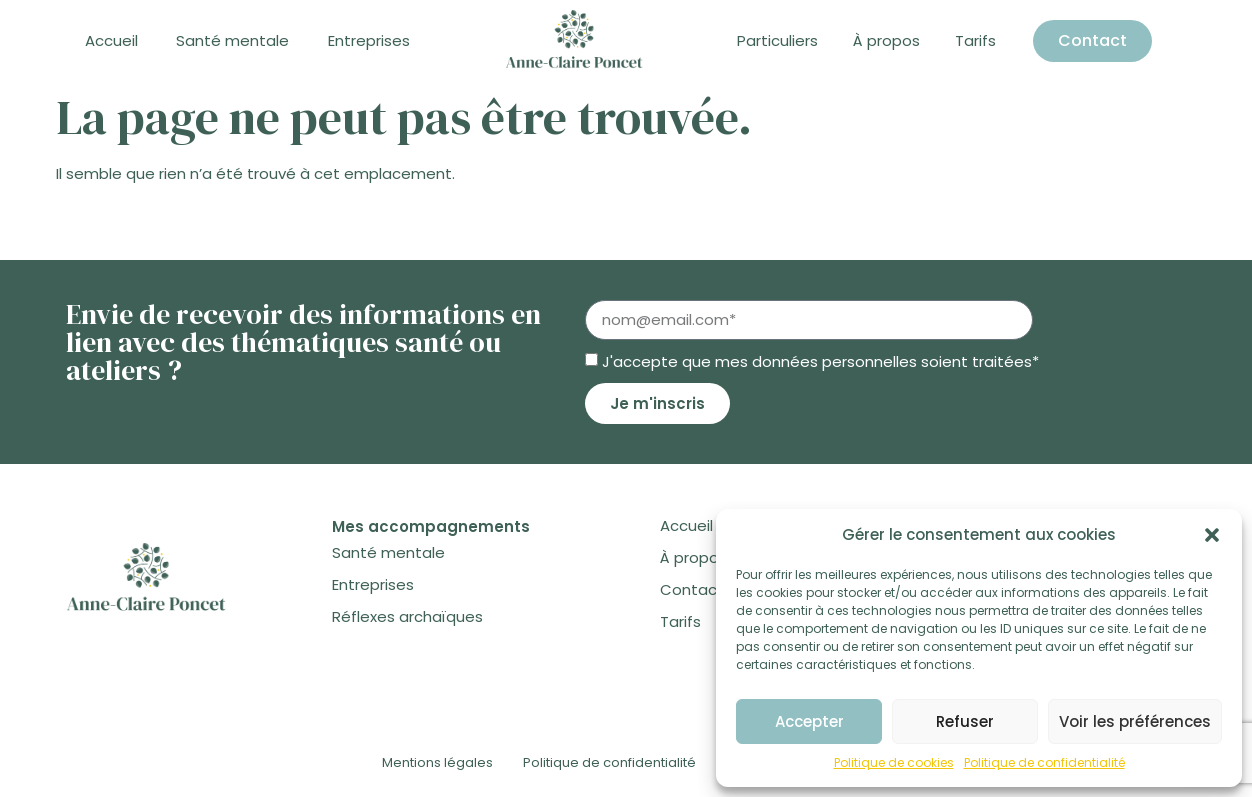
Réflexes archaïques (407, 616)
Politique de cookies (894, 762)
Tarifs (975, 40)
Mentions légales (437, 762)
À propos (886, 40)
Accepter (809, 721)
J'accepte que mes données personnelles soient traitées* (820, 361)
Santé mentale (232, 40)
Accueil (111, 40)
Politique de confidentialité (1044, 762)
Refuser (965, 721)
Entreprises (369, 40)
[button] (1212, 535)
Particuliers (777, 40)
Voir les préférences (1135, 721)
